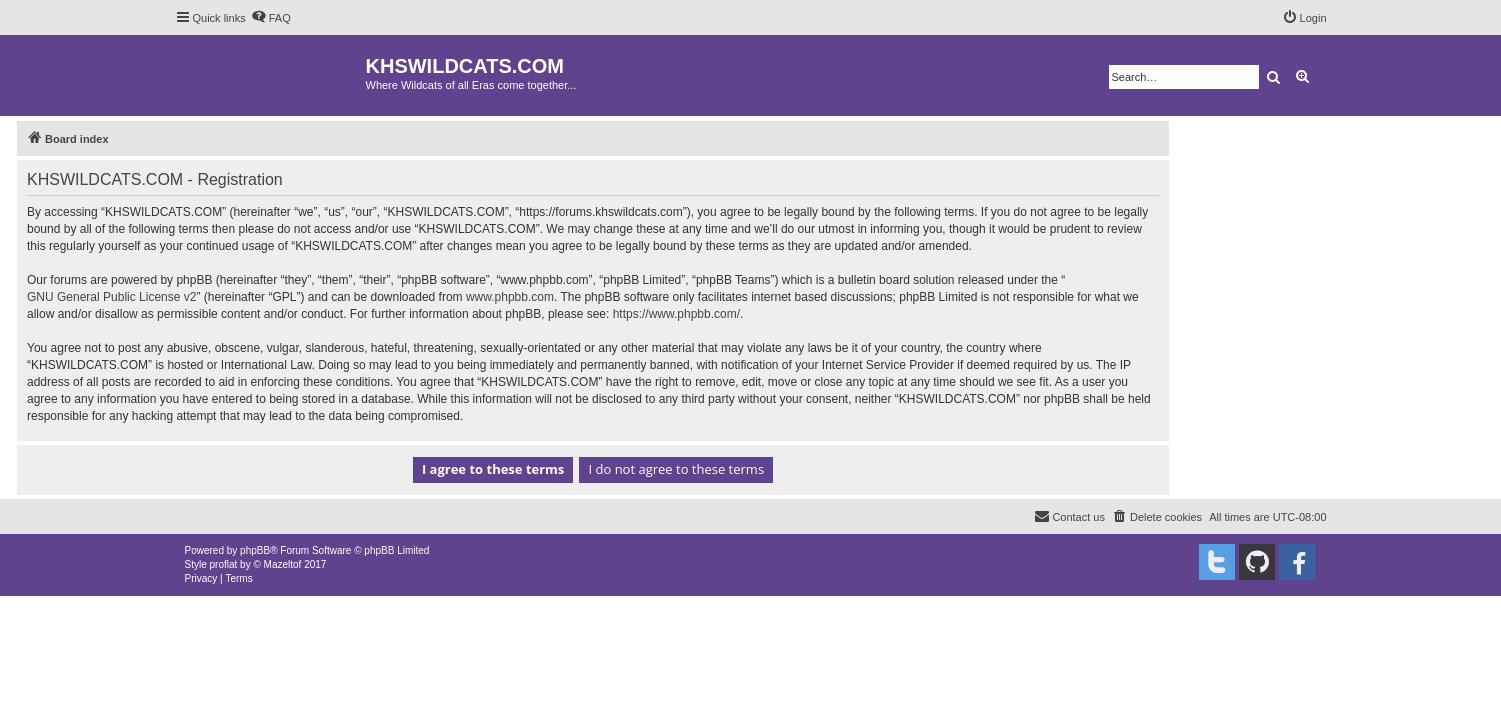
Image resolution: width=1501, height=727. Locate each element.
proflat (224, 564)
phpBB (255, 550)
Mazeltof (283, 564)
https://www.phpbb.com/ (676, 314)
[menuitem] (271, 18)
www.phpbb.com (510, 297)
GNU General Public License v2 (111, 297)
